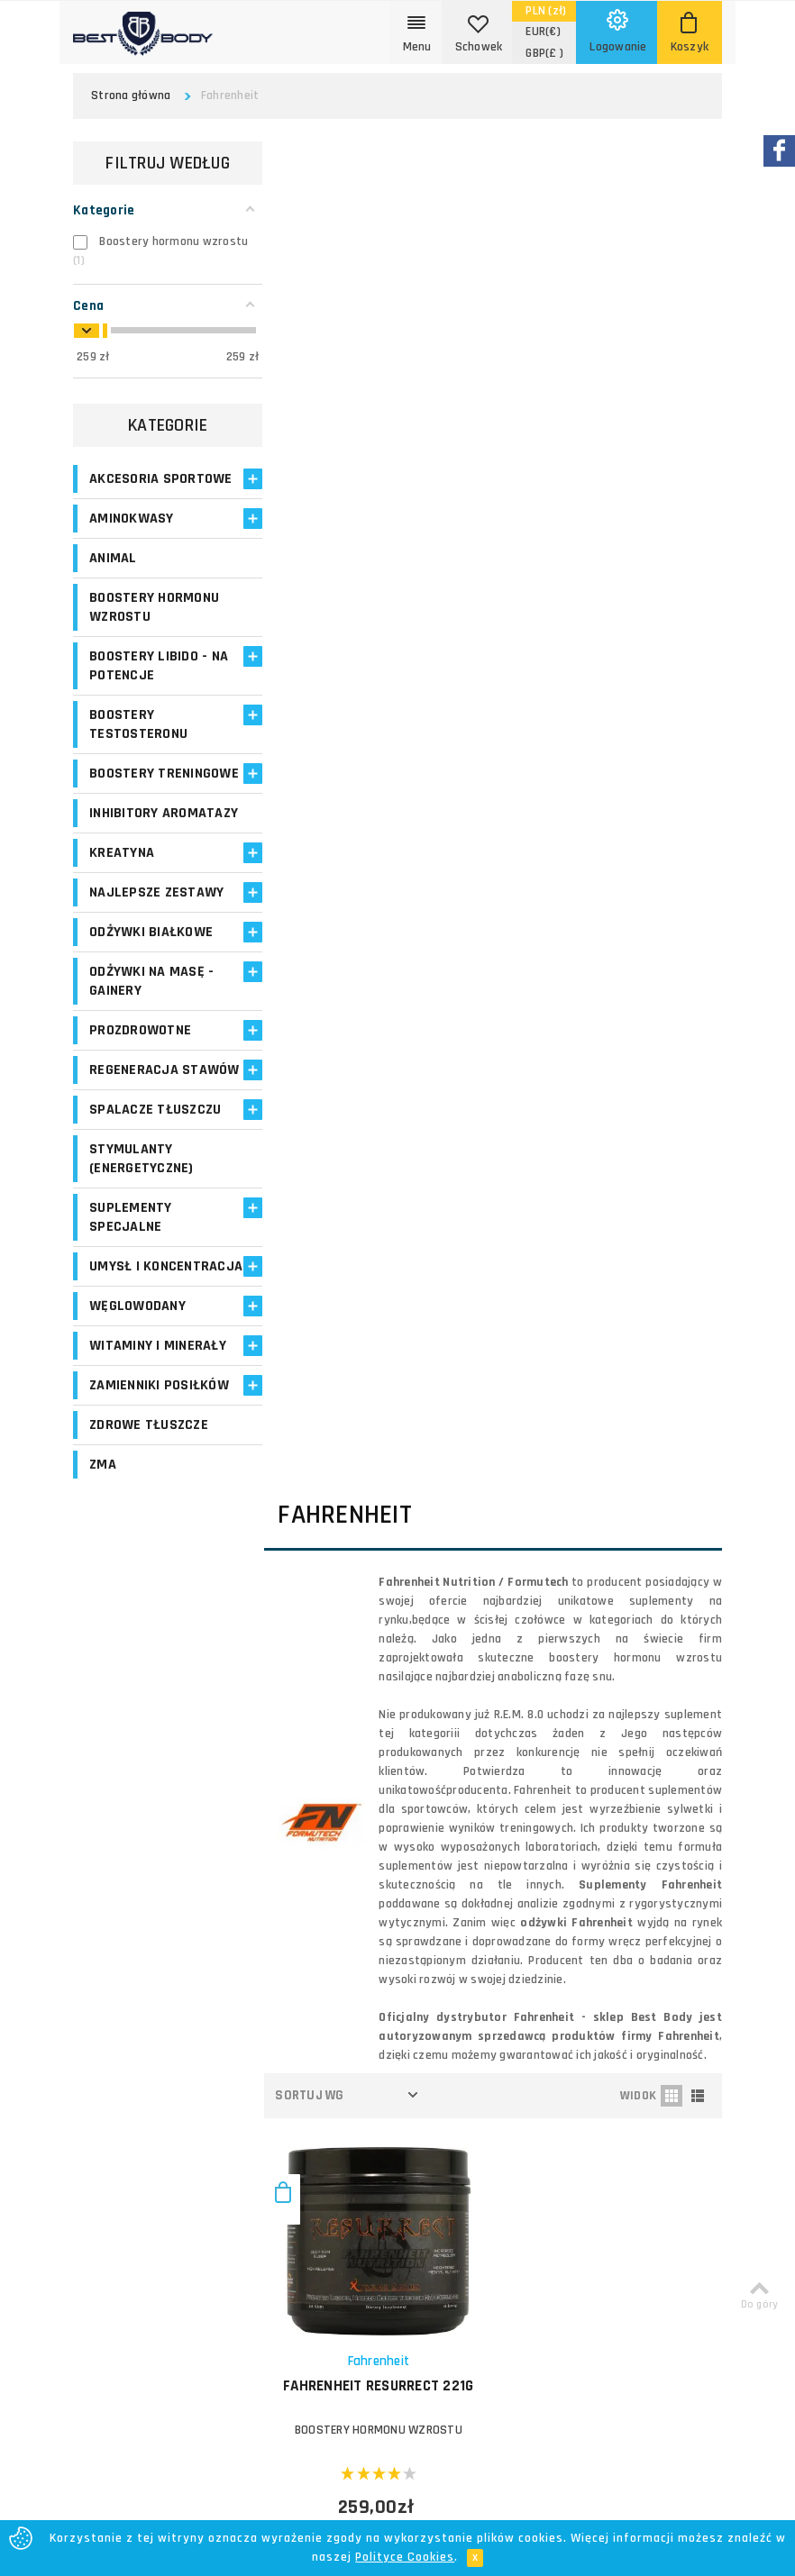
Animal (113, 577)
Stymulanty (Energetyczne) (141, 1234)
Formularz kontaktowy (667, 2172)
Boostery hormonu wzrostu (154, 626)
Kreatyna (121, 909)
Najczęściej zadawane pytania (482, 2120)
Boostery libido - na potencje (158, 685)
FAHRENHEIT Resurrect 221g (387, 1043)
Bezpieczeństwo (442, 2207)
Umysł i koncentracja (138, 1351)
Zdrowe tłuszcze (148, 1519)
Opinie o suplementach (311, 2132)
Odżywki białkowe (151, 988)
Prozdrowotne (140, 1087)
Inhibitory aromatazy (127, 860)
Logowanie (302, 1994)
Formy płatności (442, 2098)
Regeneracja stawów (133, 1136)
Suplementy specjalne (130, 1293)
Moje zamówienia (320, 2037)
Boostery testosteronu (138, 743)
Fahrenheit (387, 1018)
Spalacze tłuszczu (155, 1185)
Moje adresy (306, 2059)
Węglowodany (137, 1400)
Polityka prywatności (455, 2163)
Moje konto (302, 2016)
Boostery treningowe (129, 802)
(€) (543, 31)
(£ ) (544, 53)
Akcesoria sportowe (124, 488)
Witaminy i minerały (157, 1440)
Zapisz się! (398, 1840)
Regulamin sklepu (446, 2185)
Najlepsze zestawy (156, 949)
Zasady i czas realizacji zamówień (462, 2067)
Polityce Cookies (404, 2557)
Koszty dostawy (442, 2035)
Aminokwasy (131, 537)
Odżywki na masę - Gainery (151, 1038)
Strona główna (130, 95)
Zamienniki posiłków (159, 1479)
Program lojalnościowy (308, 2090)
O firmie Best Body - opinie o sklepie (478, 2004)
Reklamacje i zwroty (452, 2142)
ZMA (102, 1559)
